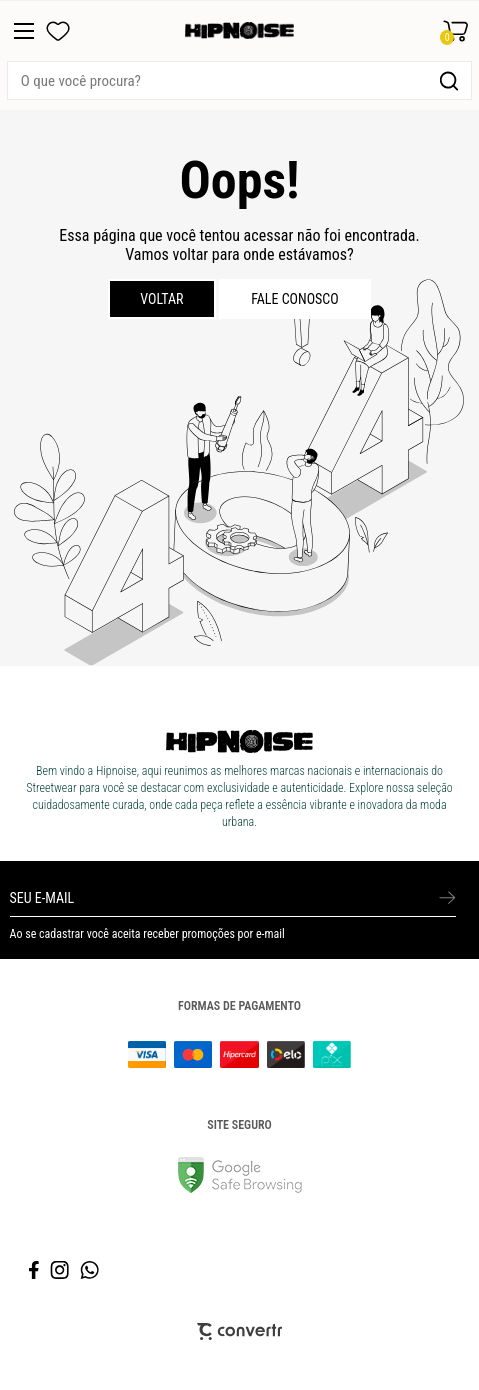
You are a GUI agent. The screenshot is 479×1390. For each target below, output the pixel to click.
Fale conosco (295, 299)
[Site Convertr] (239, 1331)
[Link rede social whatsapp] (90, 1270)
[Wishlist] (58, 31)
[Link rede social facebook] (35, 1270)
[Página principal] (239, 31)
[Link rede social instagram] (61, 1270)
